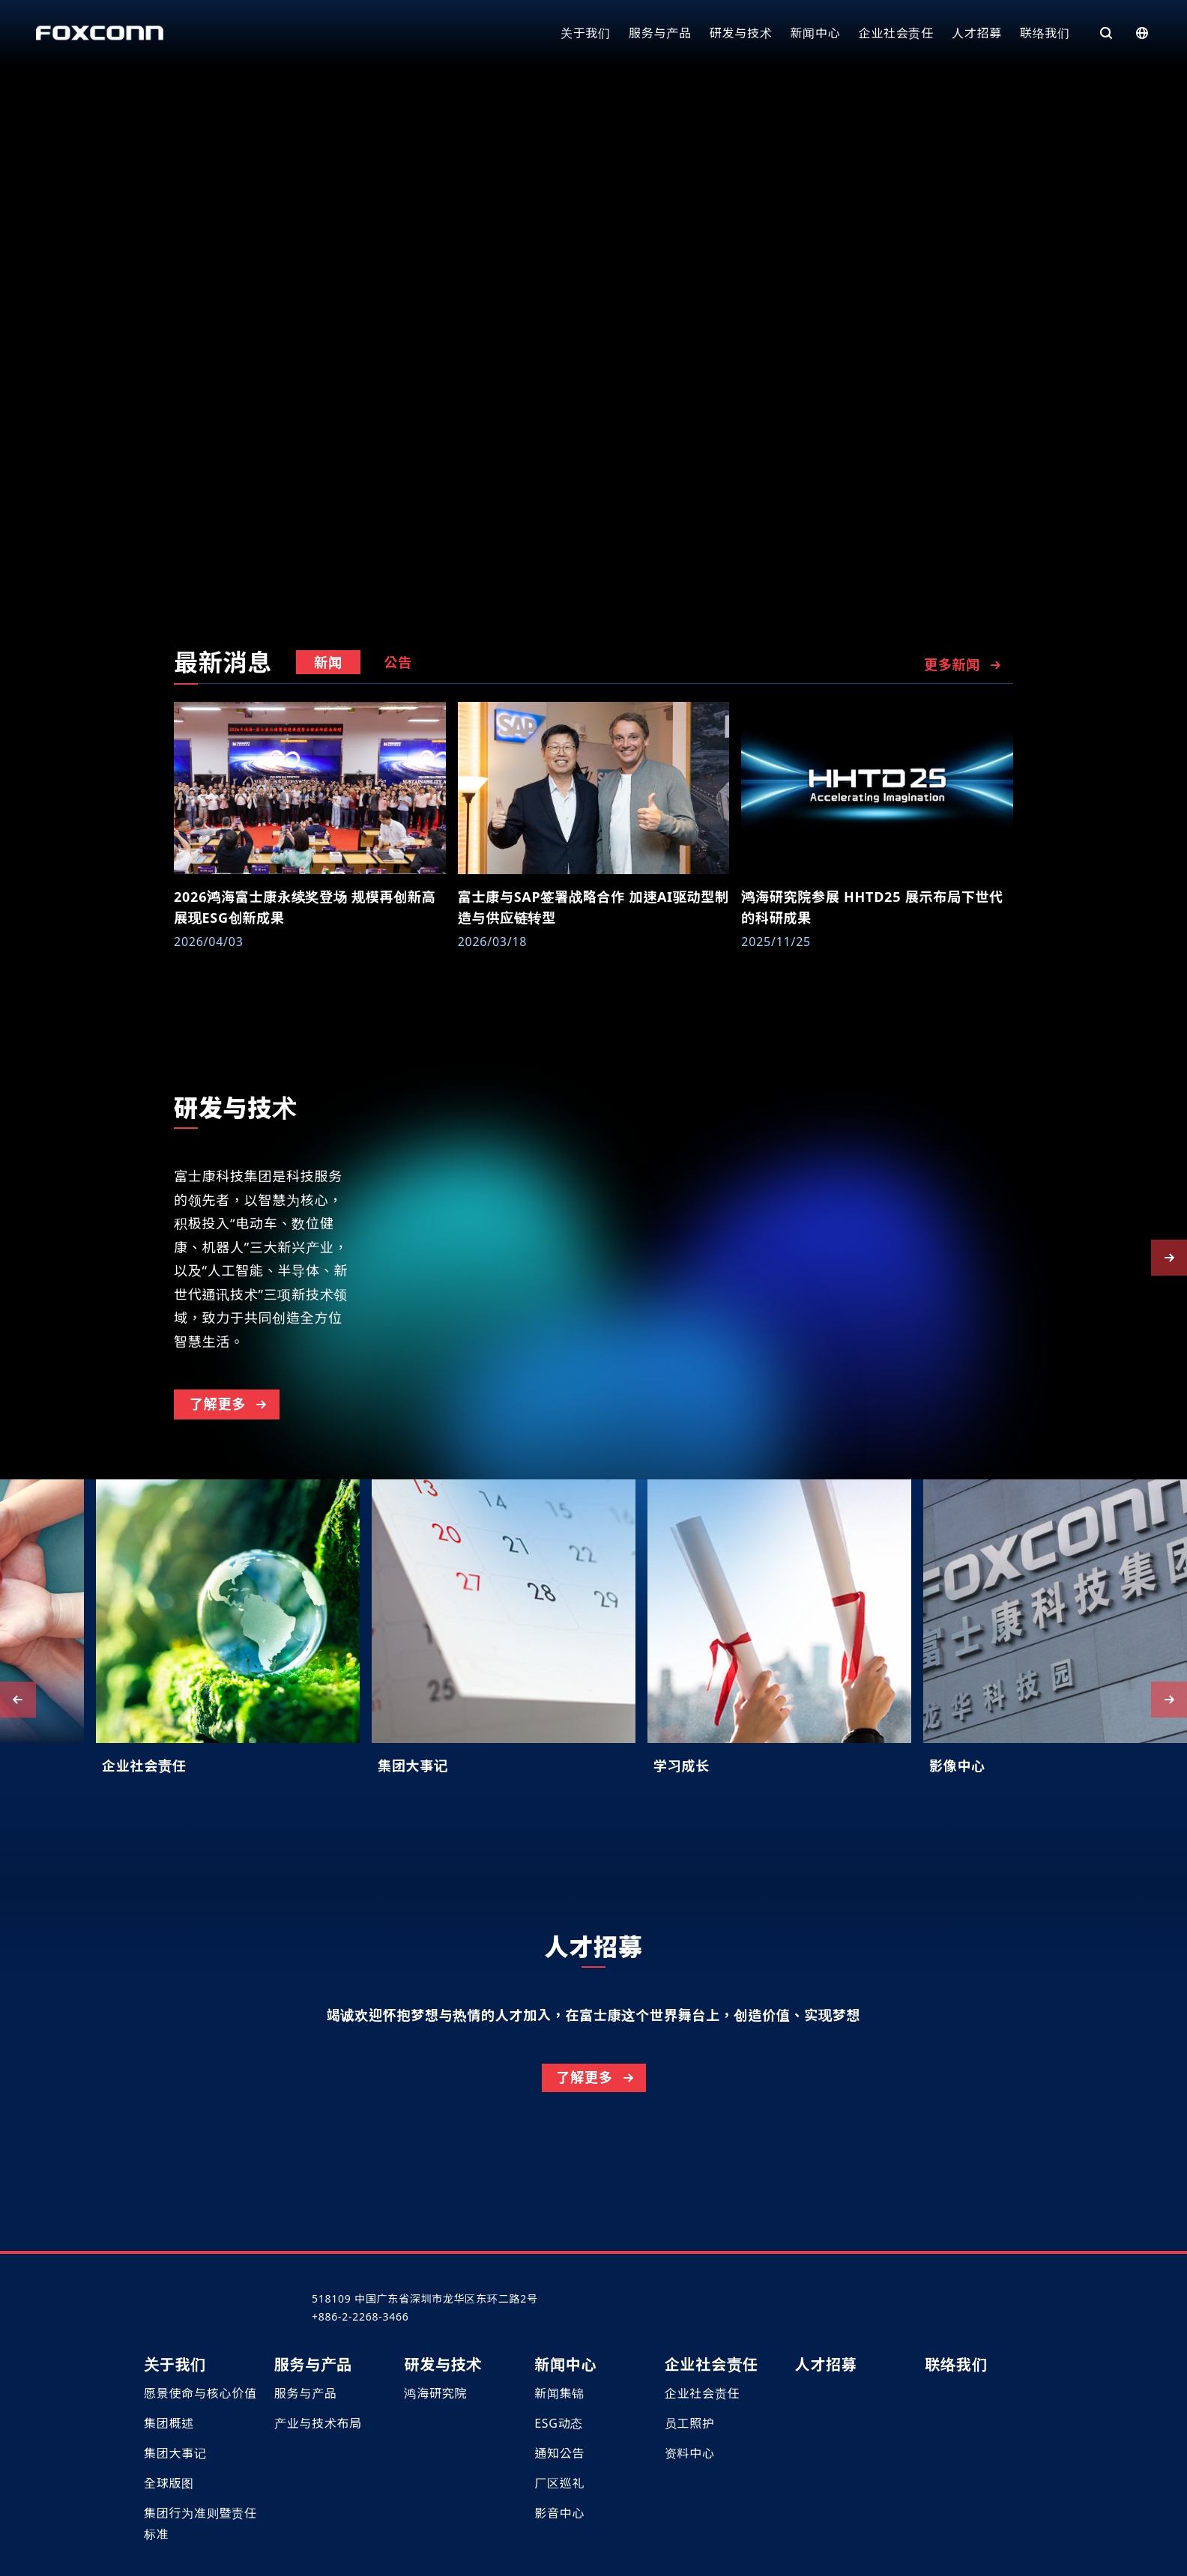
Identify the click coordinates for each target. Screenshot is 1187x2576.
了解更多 (230, 1473)
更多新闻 (964, 664)
